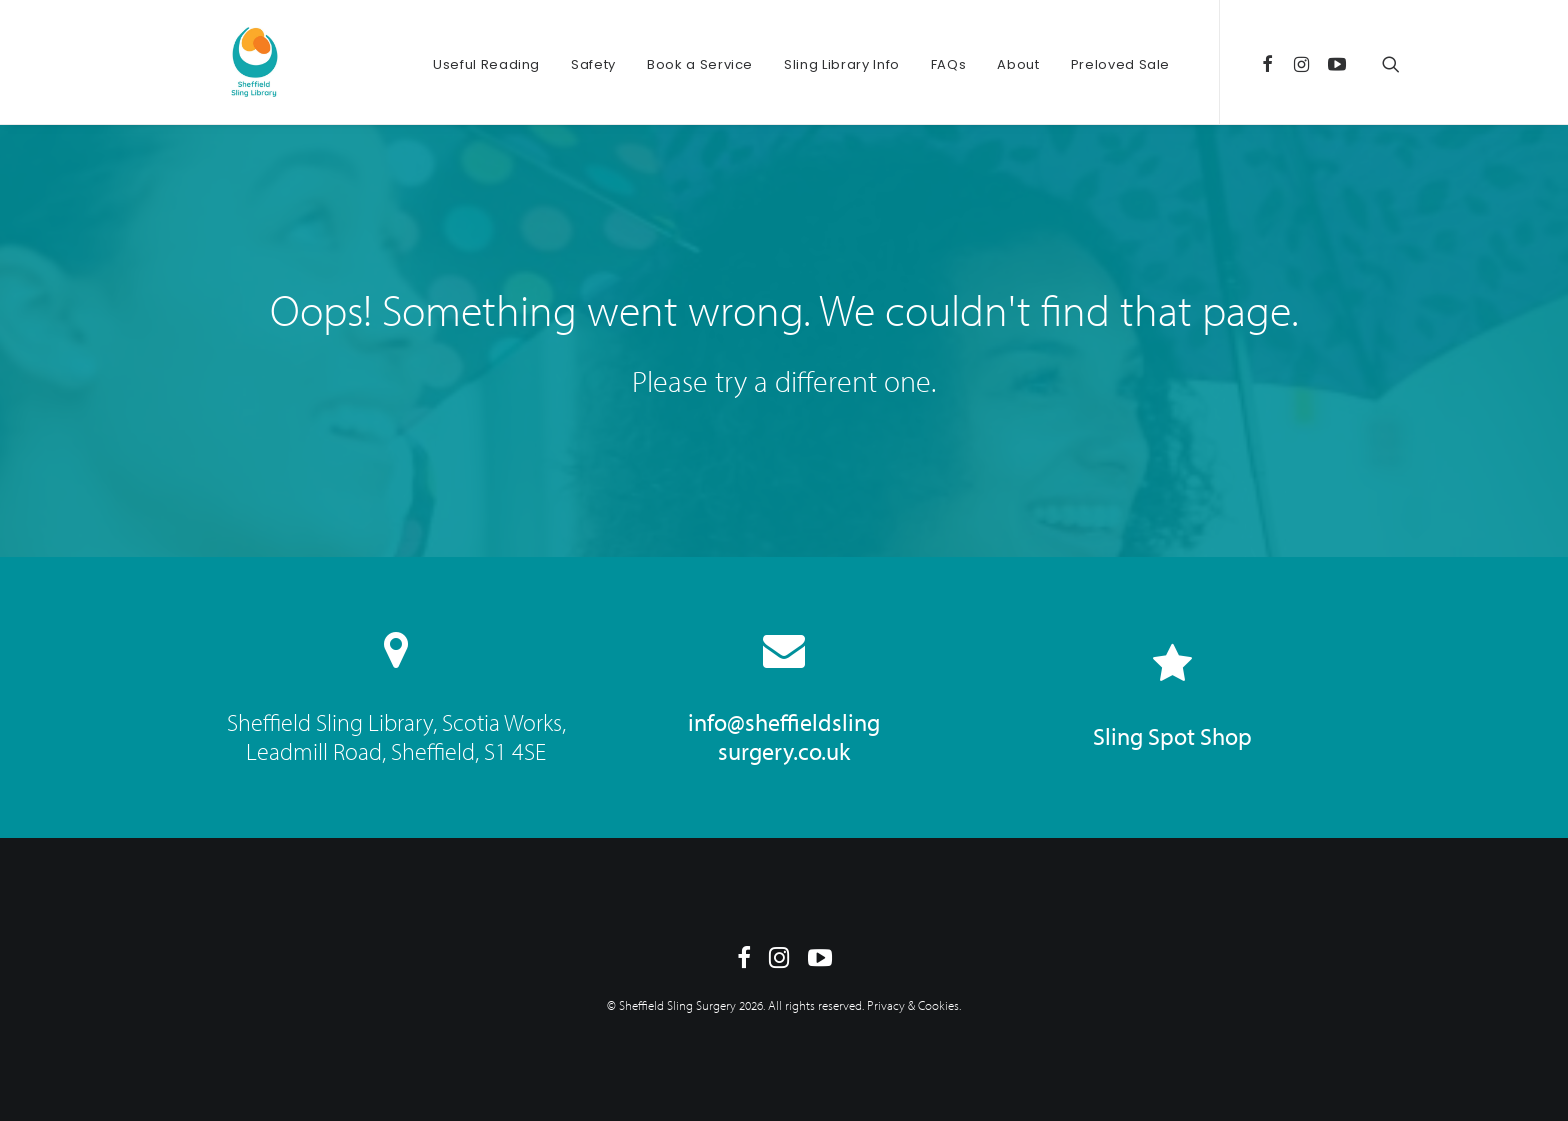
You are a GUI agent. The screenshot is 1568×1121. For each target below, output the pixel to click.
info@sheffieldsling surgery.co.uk (784, 736)
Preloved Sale (1120, 64)
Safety (593, 64)
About (1018, 64)
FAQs (949, 64)
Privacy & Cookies (913, 1005)
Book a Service (700, 64)
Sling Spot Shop (1172, 736)
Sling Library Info (842, 64)
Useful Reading (486, 64)
